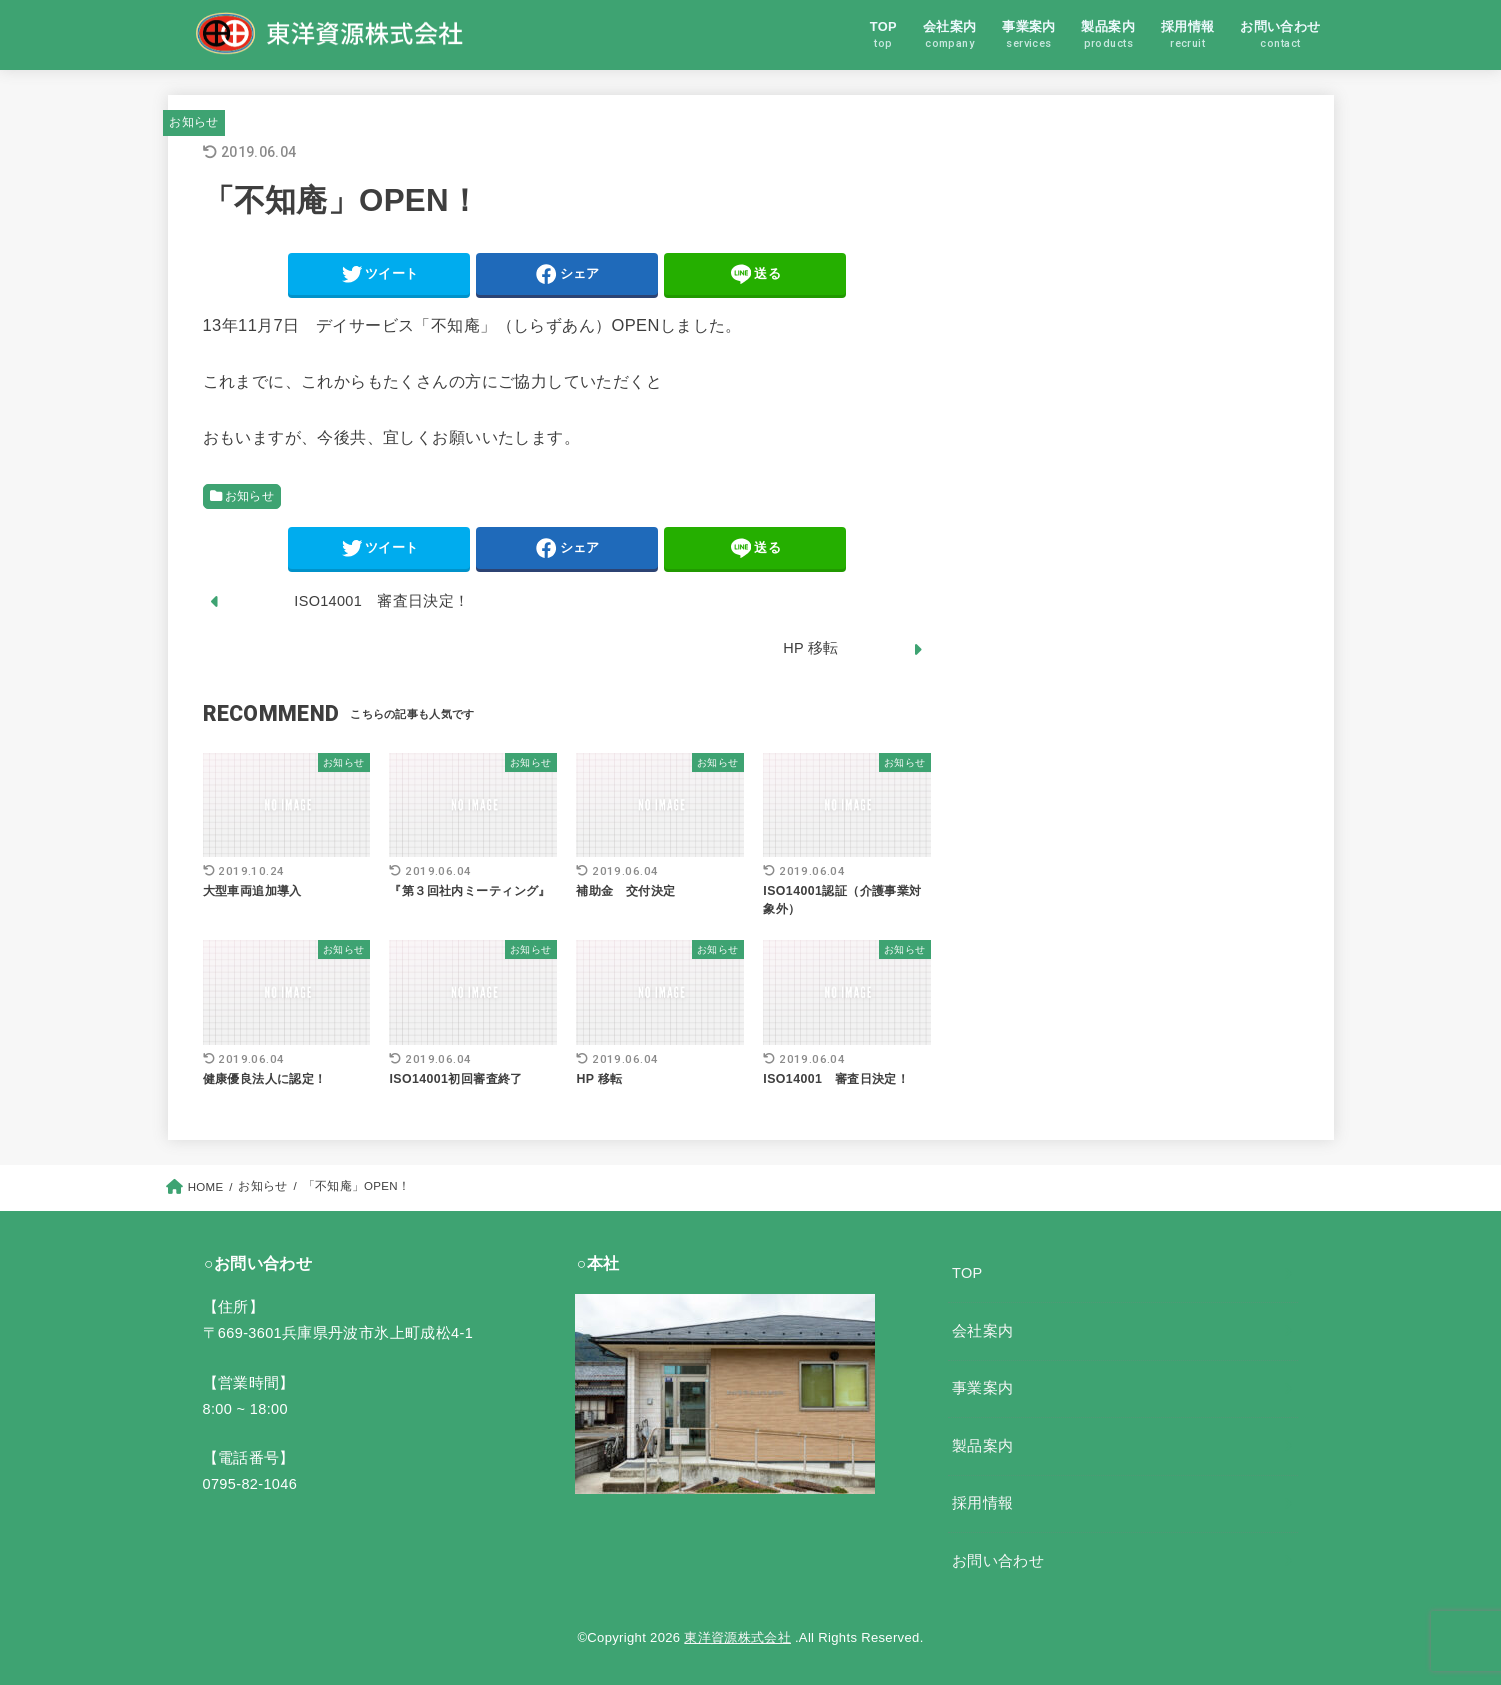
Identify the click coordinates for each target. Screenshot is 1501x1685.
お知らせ (193, 122)
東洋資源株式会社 (737, 1637)
